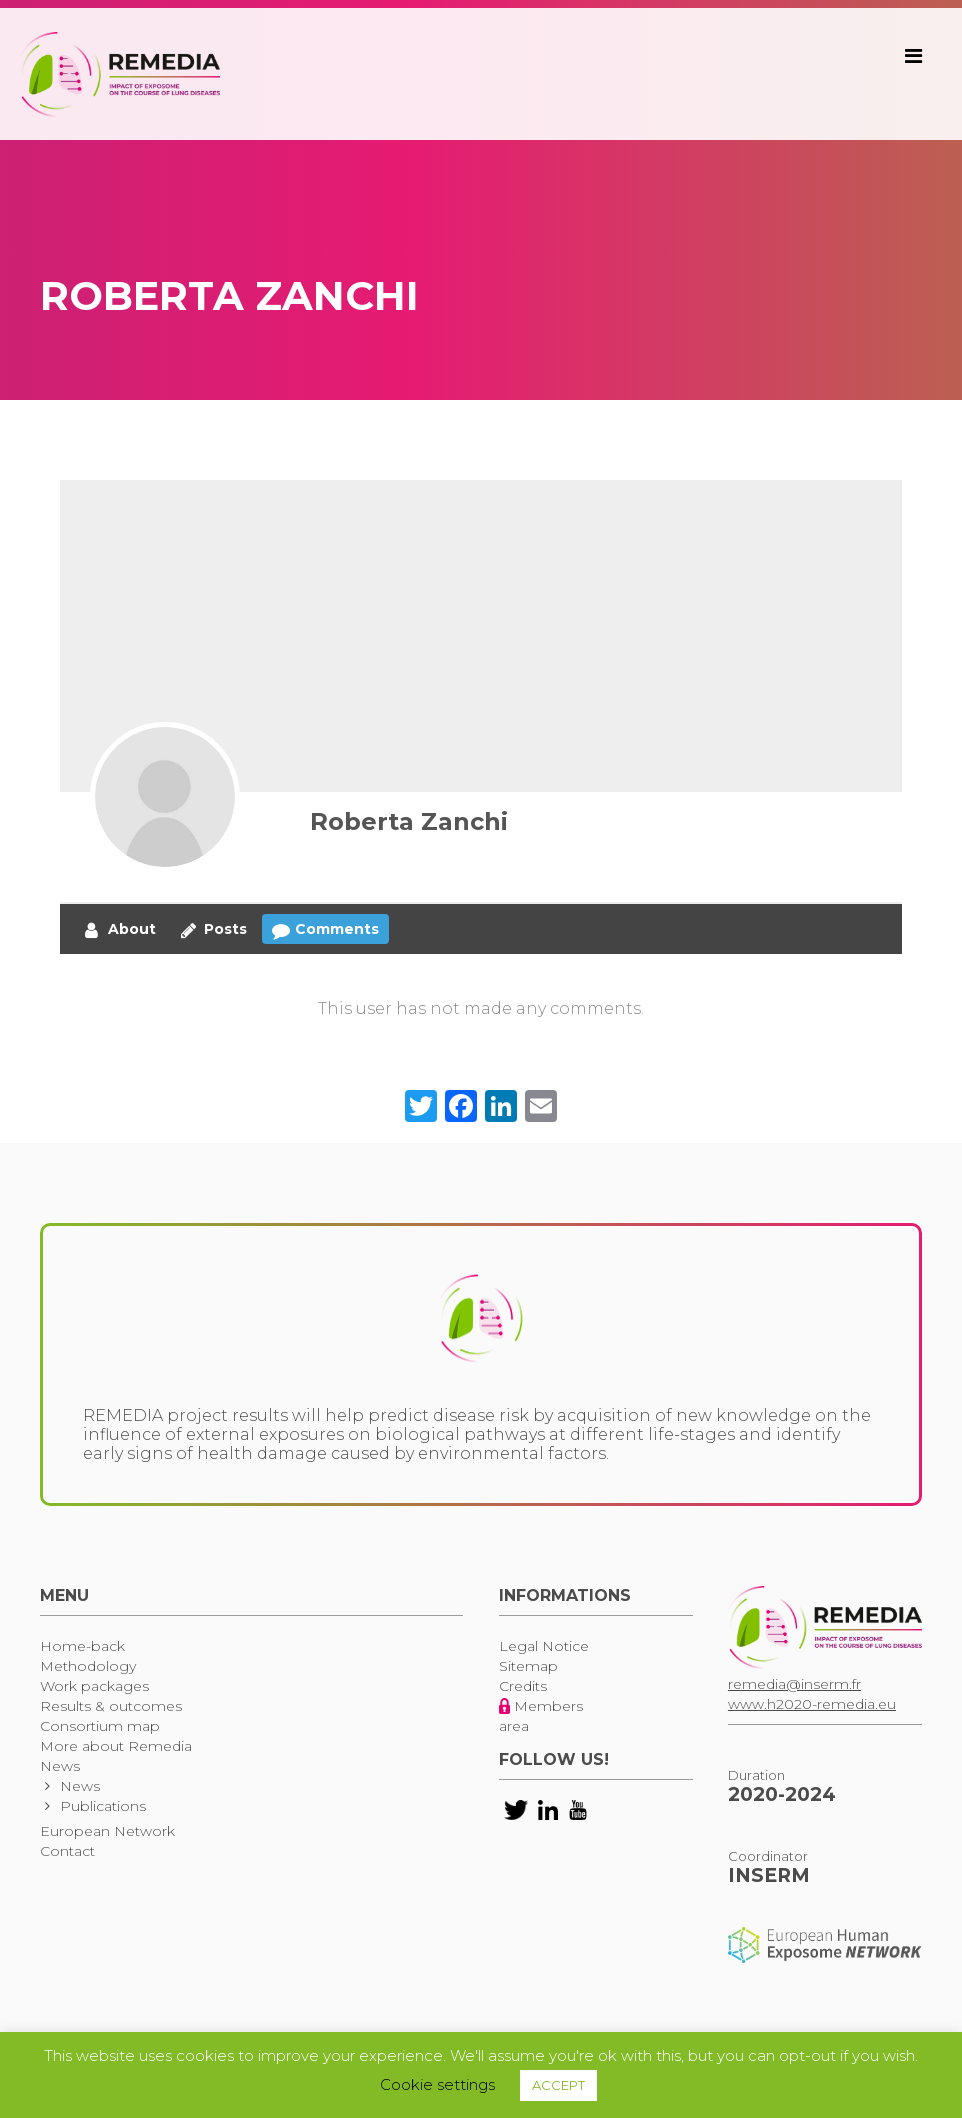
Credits (523, 1686)
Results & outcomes (111, 1706)
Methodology (88, 1666)
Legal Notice (544, 1646)
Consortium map (100, 1726)
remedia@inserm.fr (794, 1684)
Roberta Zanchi (409, 821)
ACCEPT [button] (558, 2085)
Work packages (94, 1686)
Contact (67, 1851)
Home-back (82, 1646)
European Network (107, 1831)
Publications (103, 1806)
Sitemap (528, 1666)
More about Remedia (116, 1746)
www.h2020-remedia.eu (812, 1704)
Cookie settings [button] (437, 2084)
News (60, 1766)
